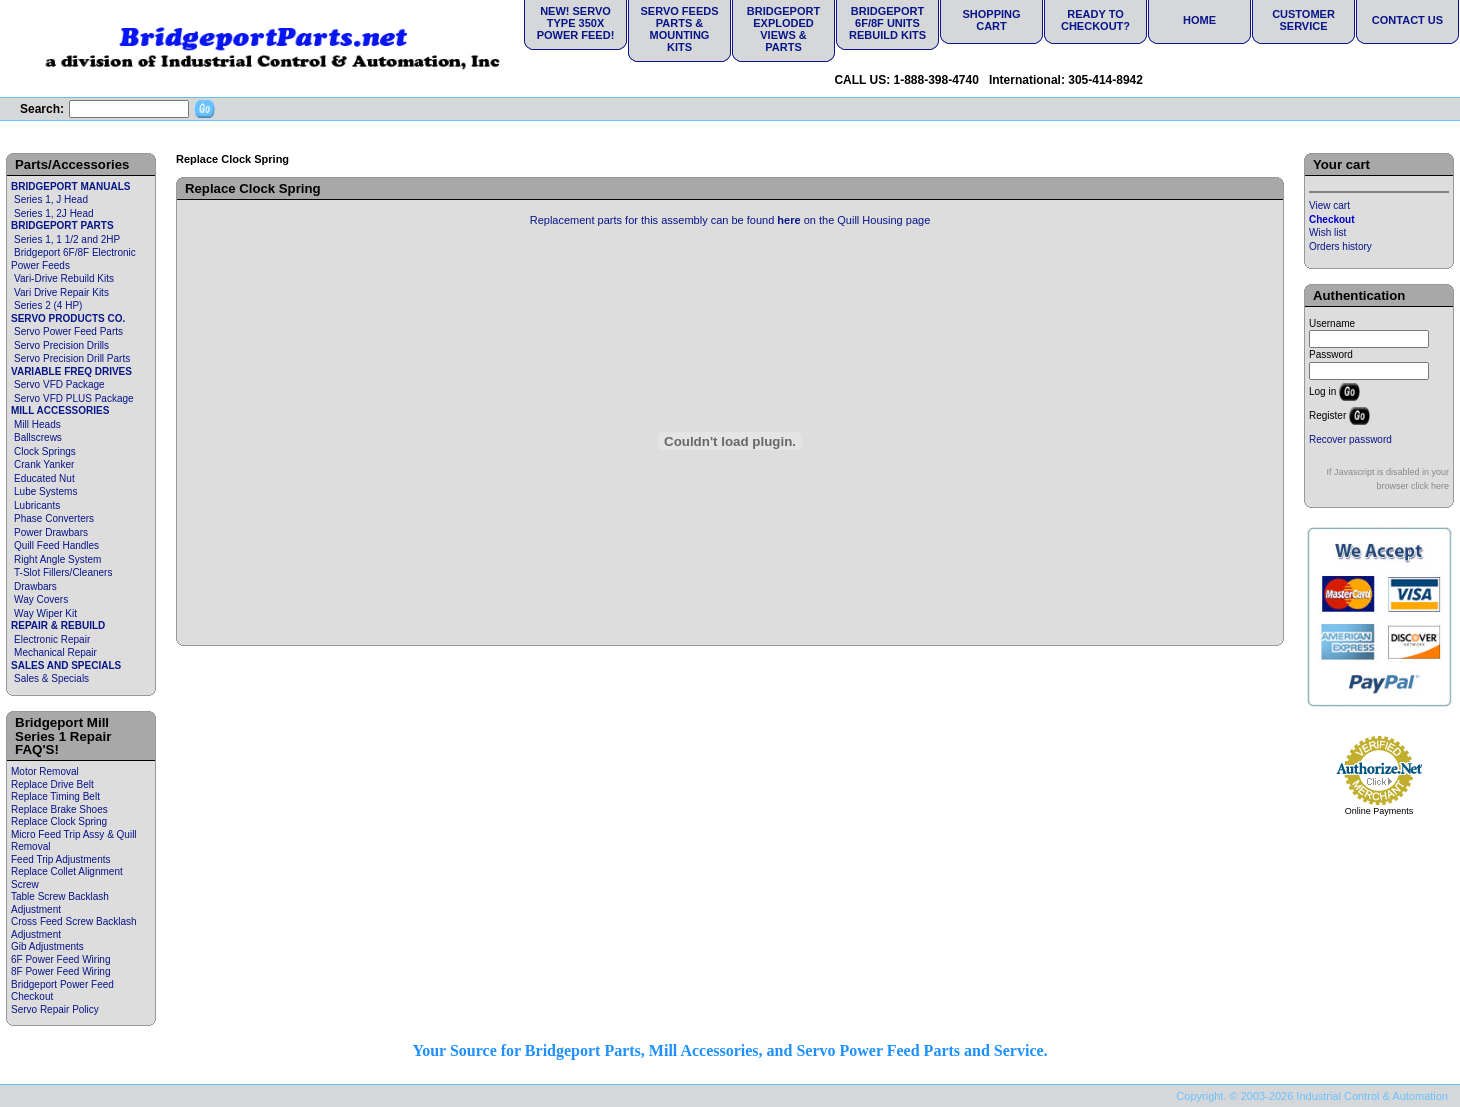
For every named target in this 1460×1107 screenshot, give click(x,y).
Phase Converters (54, 518)
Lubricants (37, 505)
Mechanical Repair (55, 652)
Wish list (1327, 232)
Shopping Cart (991, 20)
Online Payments (1379, 811)
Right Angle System (57, 559)
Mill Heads (37, 424)
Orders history (1340, 246)
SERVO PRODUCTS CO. (68, 318)
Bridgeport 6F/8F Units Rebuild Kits (887, 23)
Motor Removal (45, 771)
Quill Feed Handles (56, 545)
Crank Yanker (44, 464)
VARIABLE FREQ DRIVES (71, 371)
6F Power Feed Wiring (60, 959)
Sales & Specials (51, 678)
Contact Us (1407, 20)
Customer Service (1303, 20)
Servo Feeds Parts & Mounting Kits (679, 29)
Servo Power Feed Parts (68, 331)
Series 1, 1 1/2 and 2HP (67, 239)
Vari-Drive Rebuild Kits (64, 278)
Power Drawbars (51, 532)
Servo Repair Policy (55, 1009)
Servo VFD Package (59, 384)
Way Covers (41, 599)
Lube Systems (45, 491)
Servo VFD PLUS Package (74, 398)
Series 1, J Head (51, 199)
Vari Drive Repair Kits (61, 292)
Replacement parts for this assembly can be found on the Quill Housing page (730, 220)
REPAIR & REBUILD (58, 625)
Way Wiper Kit (45, 613)
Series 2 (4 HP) (48, 305)
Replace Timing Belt (55, 796)
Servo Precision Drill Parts (72, 358)
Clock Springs (45, 451)
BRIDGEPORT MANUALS (70, 186)
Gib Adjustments (47, 946)
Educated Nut (44, 478)
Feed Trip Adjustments (61, 859)
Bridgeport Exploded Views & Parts (783, 29)
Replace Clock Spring (59, 821)
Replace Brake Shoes (59, 809)
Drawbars (35, 586)
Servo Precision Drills (61, 345)
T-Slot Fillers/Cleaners (63, 572)
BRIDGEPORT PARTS (62, 225)
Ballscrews (38, 437)
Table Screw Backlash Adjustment (60, 903)
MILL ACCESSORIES (60, 410)
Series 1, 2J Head (54, 213)
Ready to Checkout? (1095, 20)
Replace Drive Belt (52, 784)
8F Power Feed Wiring (60, 971)
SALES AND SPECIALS (66, 665)
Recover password (1350, 439)
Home (1199, 20)
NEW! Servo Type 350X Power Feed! (576, 23)
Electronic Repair (52, 639)
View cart (1329, 205)
